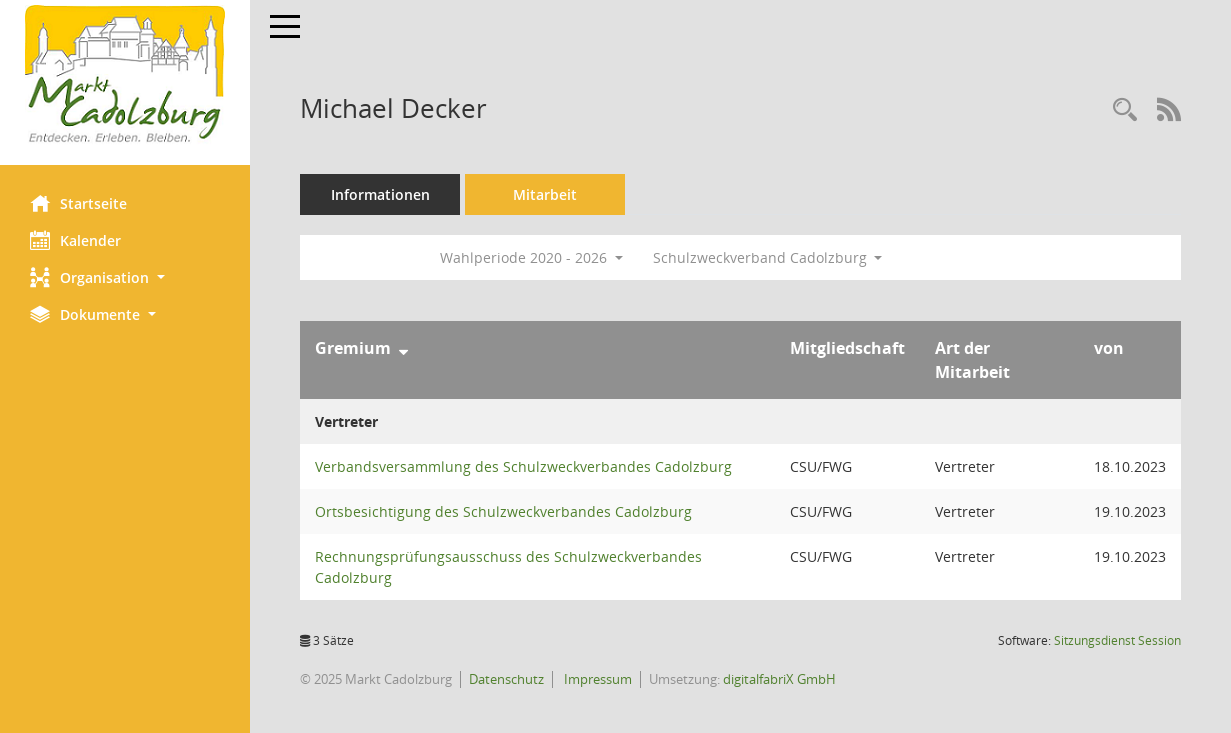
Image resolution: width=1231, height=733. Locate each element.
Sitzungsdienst (1117, 640)
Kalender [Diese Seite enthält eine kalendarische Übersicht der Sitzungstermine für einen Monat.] (75, 240)
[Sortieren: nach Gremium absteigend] (403, 348)
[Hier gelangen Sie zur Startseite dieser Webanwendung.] (125, 75)
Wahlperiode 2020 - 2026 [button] (531, 257)
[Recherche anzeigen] (1125, 110)
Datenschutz (506, 679)
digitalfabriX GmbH (779, 679)
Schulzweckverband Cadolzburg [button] (768, 257)
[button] (125, 277)
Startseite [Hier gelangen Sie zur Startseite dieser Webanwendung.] (78, 203)
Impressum (596, 679)
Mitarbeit (545, 194)
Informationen (380, 194)
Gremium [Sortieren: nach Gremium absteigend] (353, 348)
